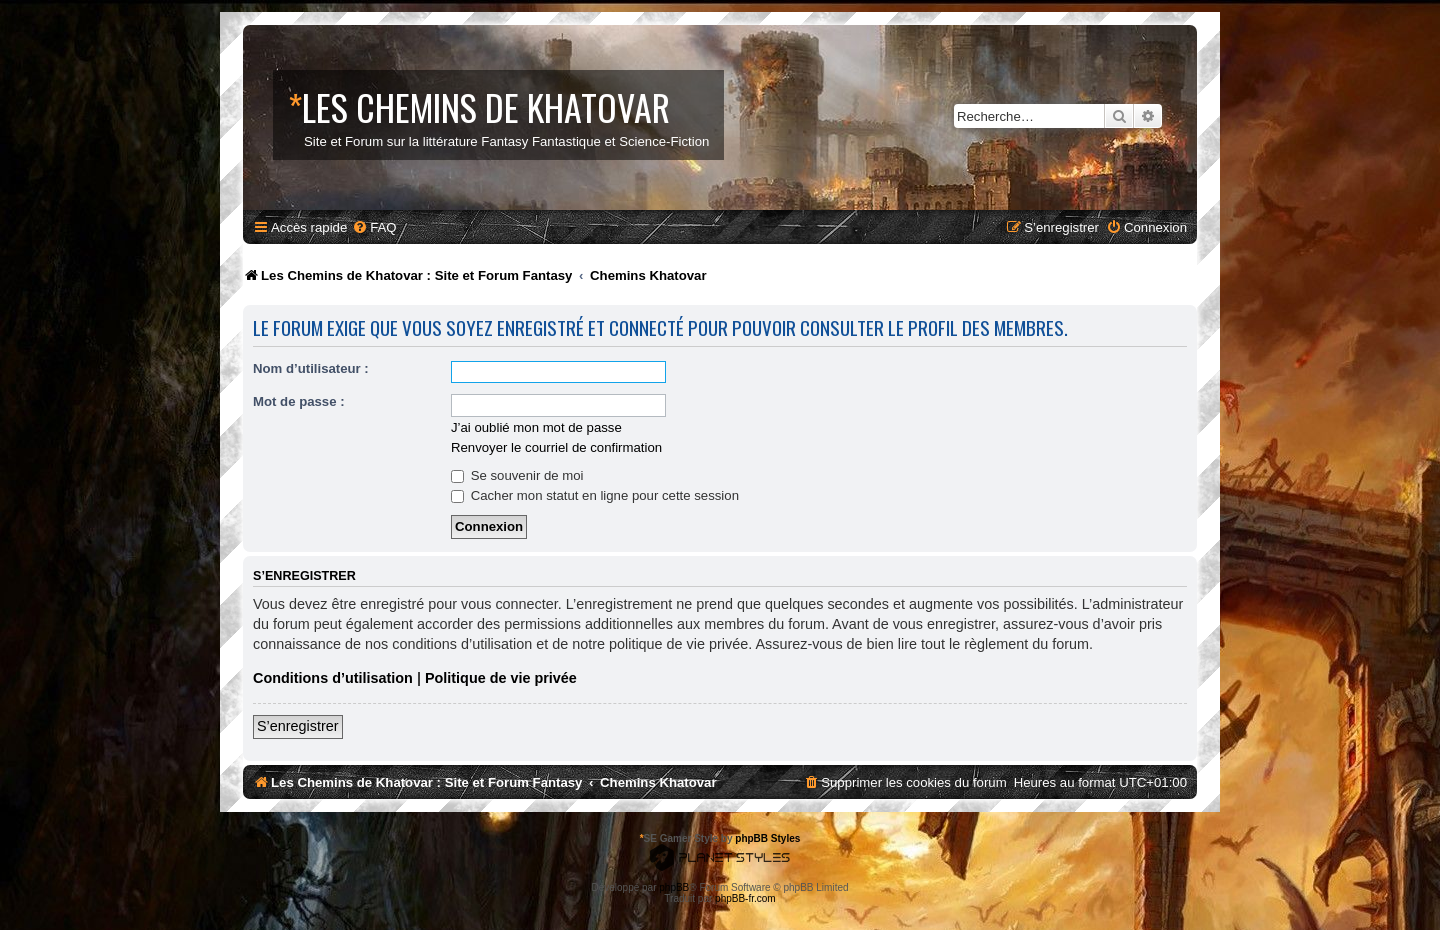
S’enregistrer (298, 726)
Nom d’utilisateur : (311, 368)
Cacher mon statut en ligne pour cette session (595, 495)
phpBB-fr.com (745, 898)
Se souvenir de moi (517, 475)
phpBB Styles (767, 838)
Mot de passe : (299, 401)
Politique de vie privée (501, 678)
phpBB (674, 887)
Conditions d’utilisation (333, 678)
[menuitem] (374, 227)
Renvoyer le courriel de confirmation (556, 447)
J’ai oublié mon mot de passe (536, 427)
